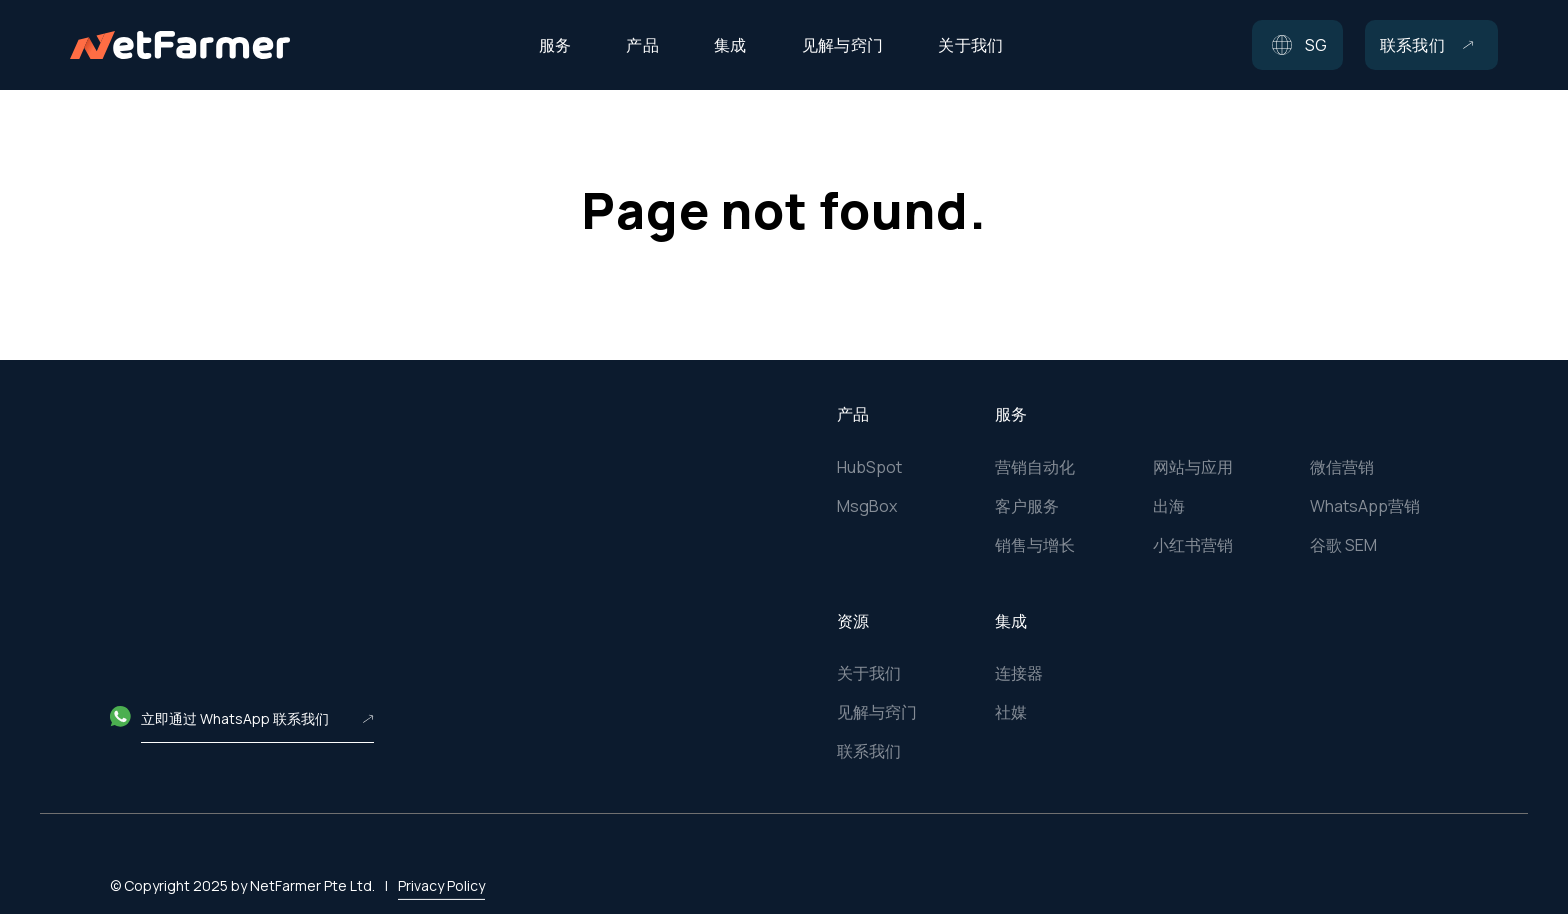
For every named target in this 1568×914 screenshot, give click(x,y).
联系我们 (869, 751)
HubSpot (869, 467)
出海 (1169, 506)
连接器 (1019, 673)
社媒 (1011, 712)
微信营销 (1342, 467)
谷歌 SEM (1343, 545)
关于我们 (869, 673)
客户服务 (1027, 506)
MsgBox (867, 506)
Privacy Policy (441, 858)
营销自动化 (1035, 467)
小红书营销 (1193, 545)
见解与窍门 (877, 712)
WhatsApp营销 (1365, 506)
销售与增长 (1035, 545)
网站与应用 (1193, 467)
